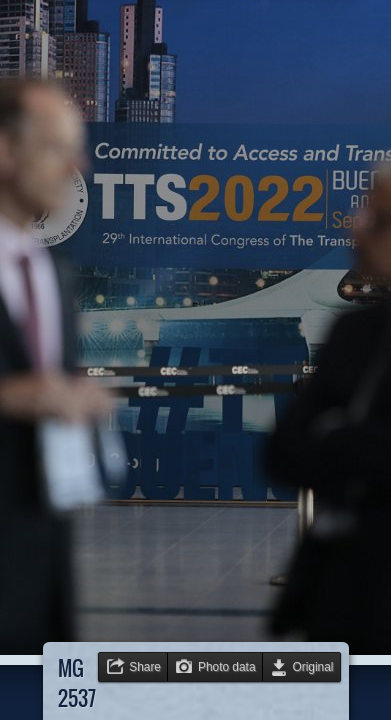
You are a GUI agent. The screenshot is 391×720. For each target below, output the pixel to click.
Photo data (227, 667)
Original (313, 667)
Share (145, 667)
